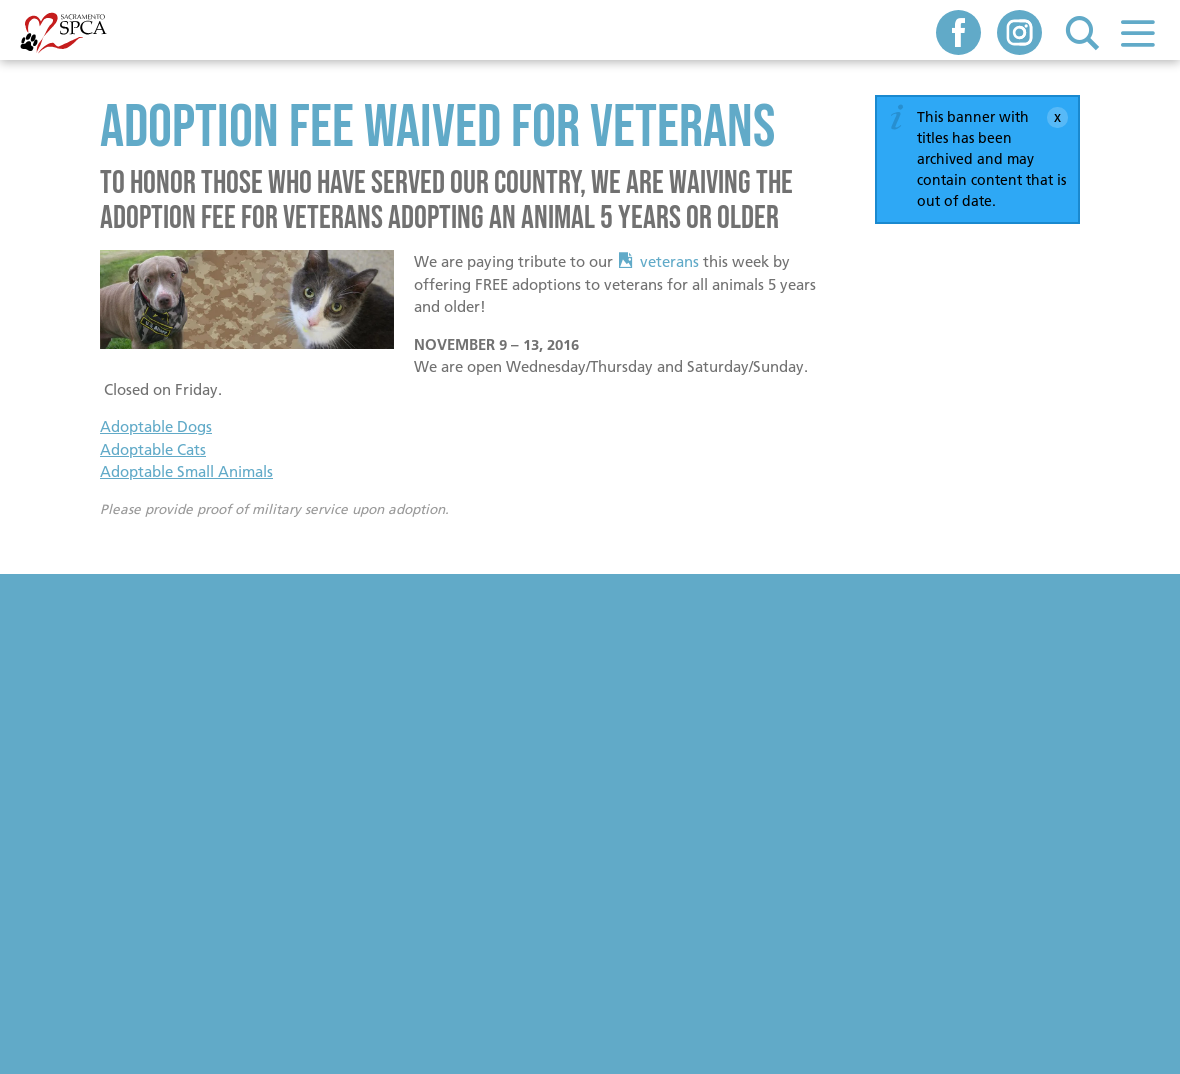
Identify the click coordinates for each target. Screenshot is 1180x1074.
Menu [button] (1137, 32)
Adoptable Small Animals (186, 471)
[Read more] (247, 302)
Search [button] (1082, 32)
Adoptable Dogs (156, 426)
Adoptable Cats (153, 449)
